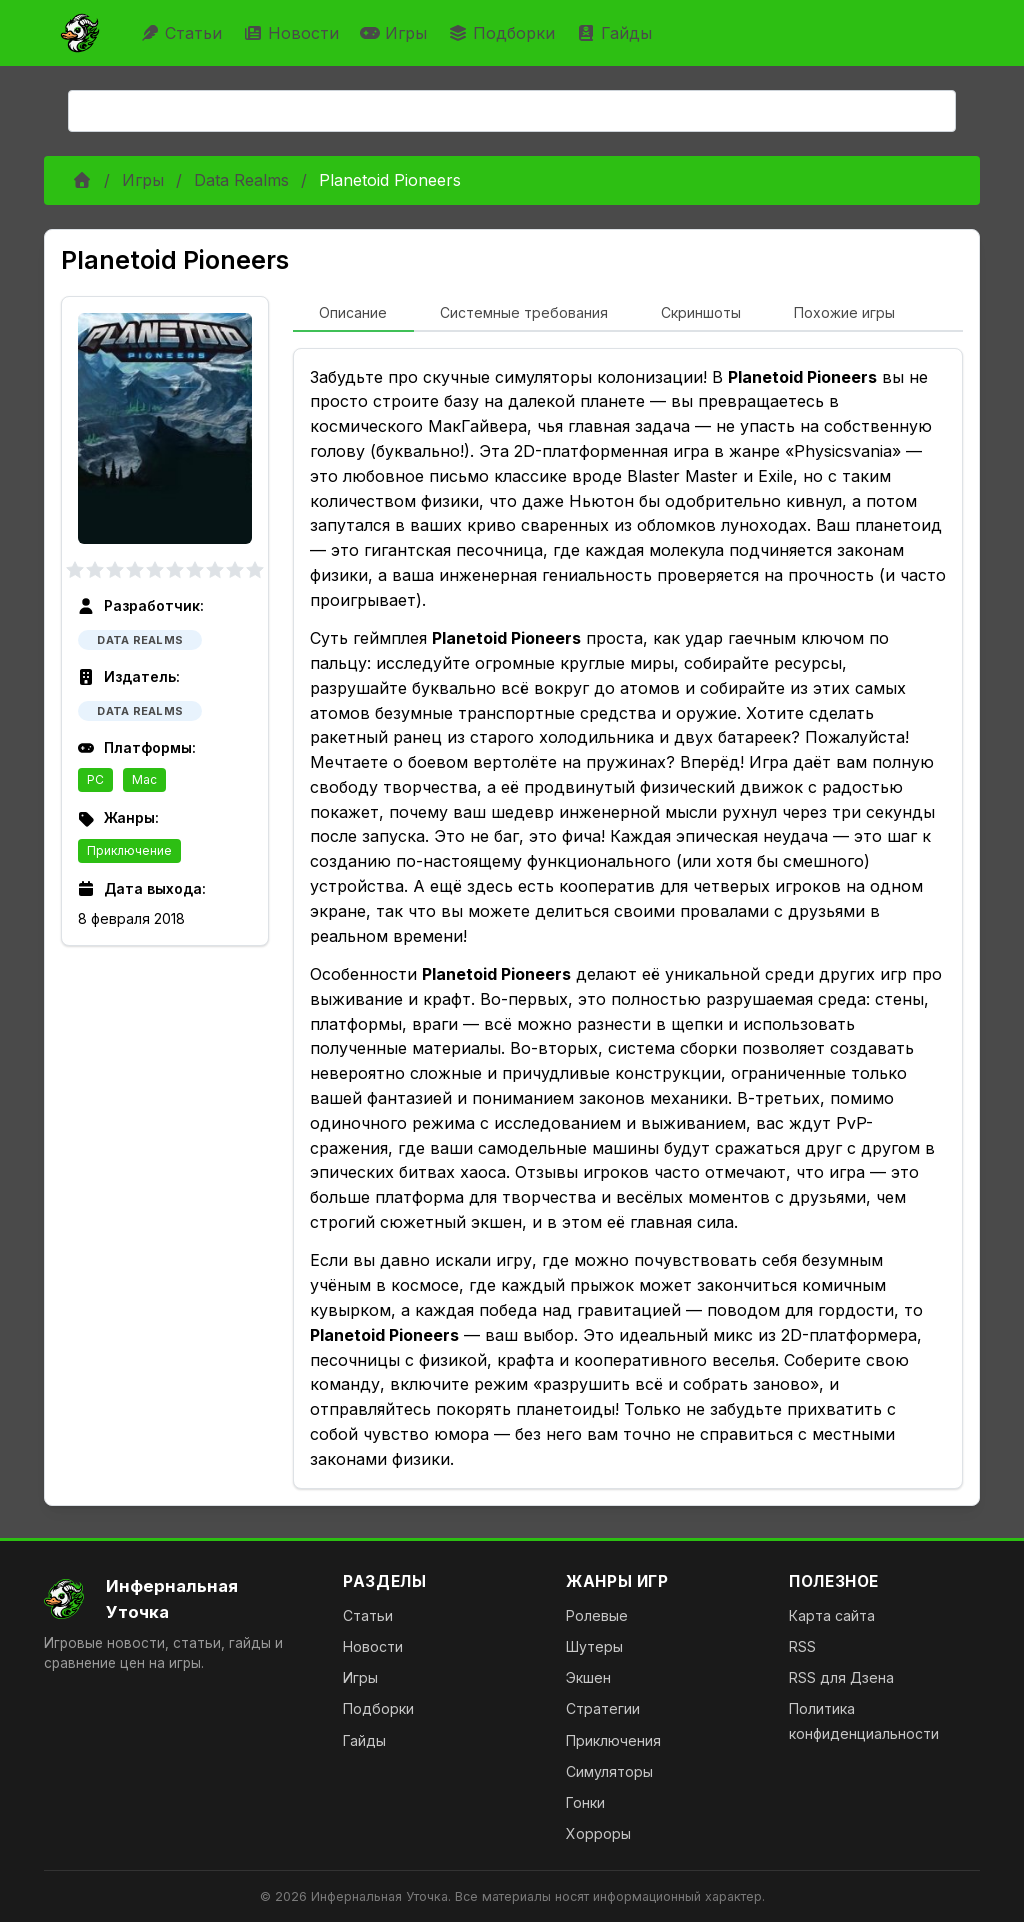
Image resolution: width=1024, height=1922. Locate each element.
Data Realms (241, 180)
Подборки (504, 33)
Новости (293, 33)
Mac (144, 779)
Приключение (129, 850)
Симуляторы (609, 1771)
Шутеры (594, 1646)
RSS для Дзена (841, 1677)
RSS (802, 1646)
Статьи (183, 33)
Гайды (616, 33)
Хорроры (598, 1833)
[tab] (353, 314)
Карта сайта (832, 1615)
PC (95, 779)
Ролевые (597, 1615)
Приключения (613, 1740)
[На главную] (177, 1599)
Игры (396, 33)
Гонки (585, 1802)
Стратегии (603, 1708)
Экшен (588, 1677)
